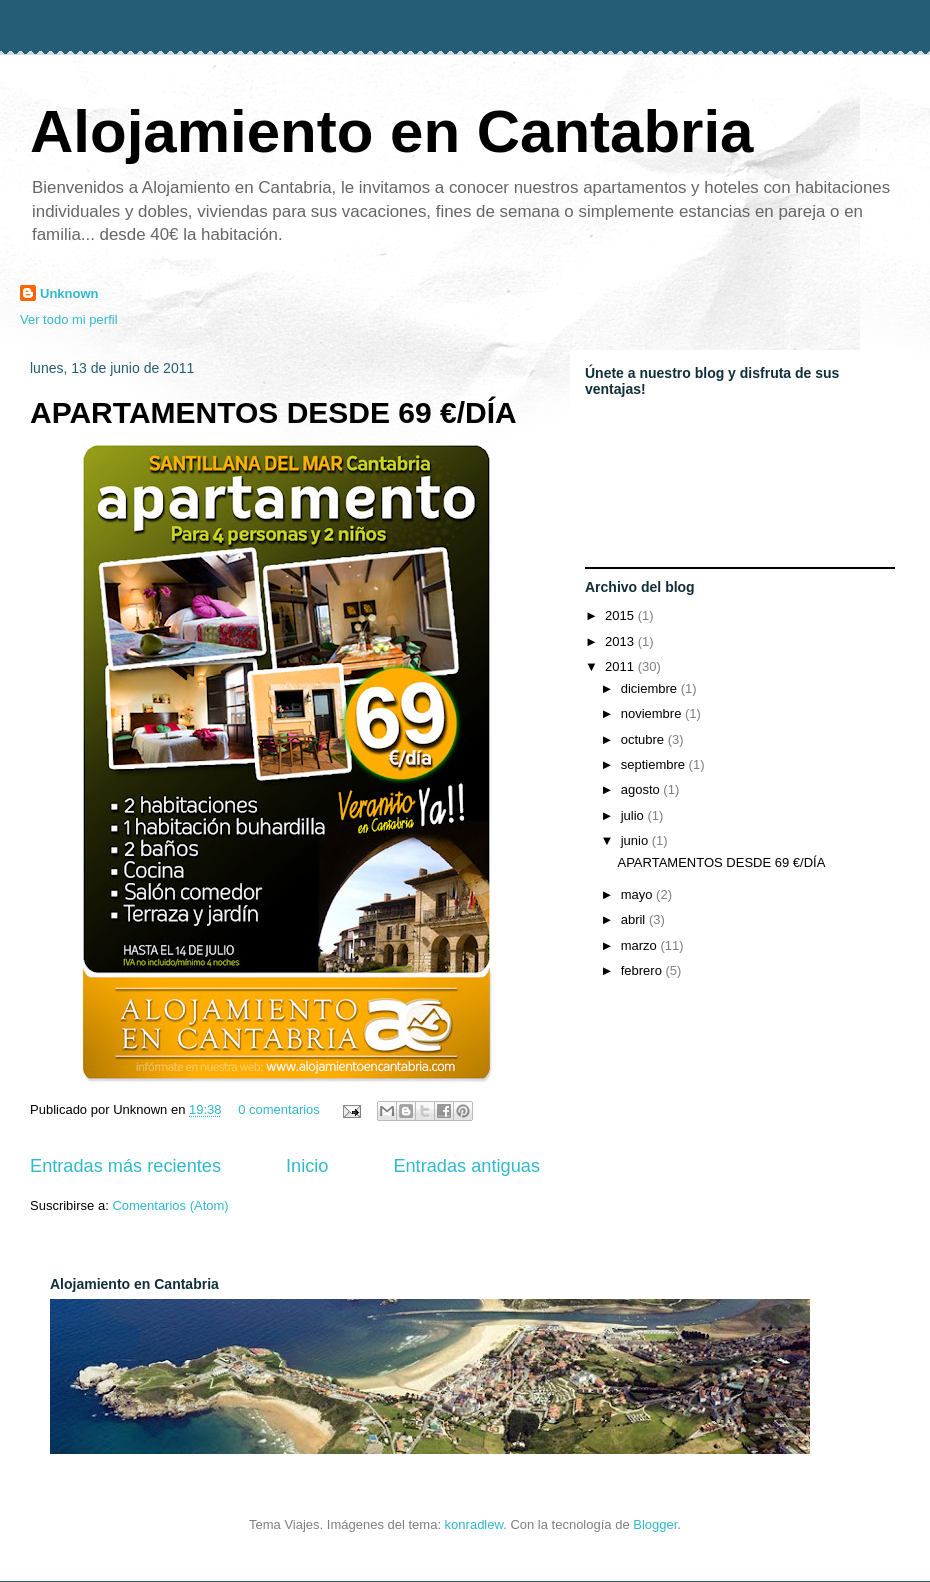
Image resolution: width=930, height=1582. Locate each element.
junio (636, 840)
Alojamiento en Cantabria (391, 131)
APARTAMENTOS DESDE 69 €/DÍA (273, 412)
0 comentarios (279, 1109)
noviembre (653, 713)
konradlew (474, 1524)
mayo (638, 894)
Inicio (307, 1166)
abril (635, 919)
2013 (621, 641)
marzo (641, 945)
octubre (644, 739)
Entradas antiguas (466, 1166)
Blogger (655, 1524)
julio (634, 815)
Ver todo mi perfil (69, 319)
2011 (621, 666)
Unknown (69, 293)
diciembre (651, 688)
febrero (643, 970)
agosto (642, 789)
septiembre (655, 764)
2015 (621, 615)
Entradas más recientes (125, 1166)
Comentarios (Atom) (170, 1205)
